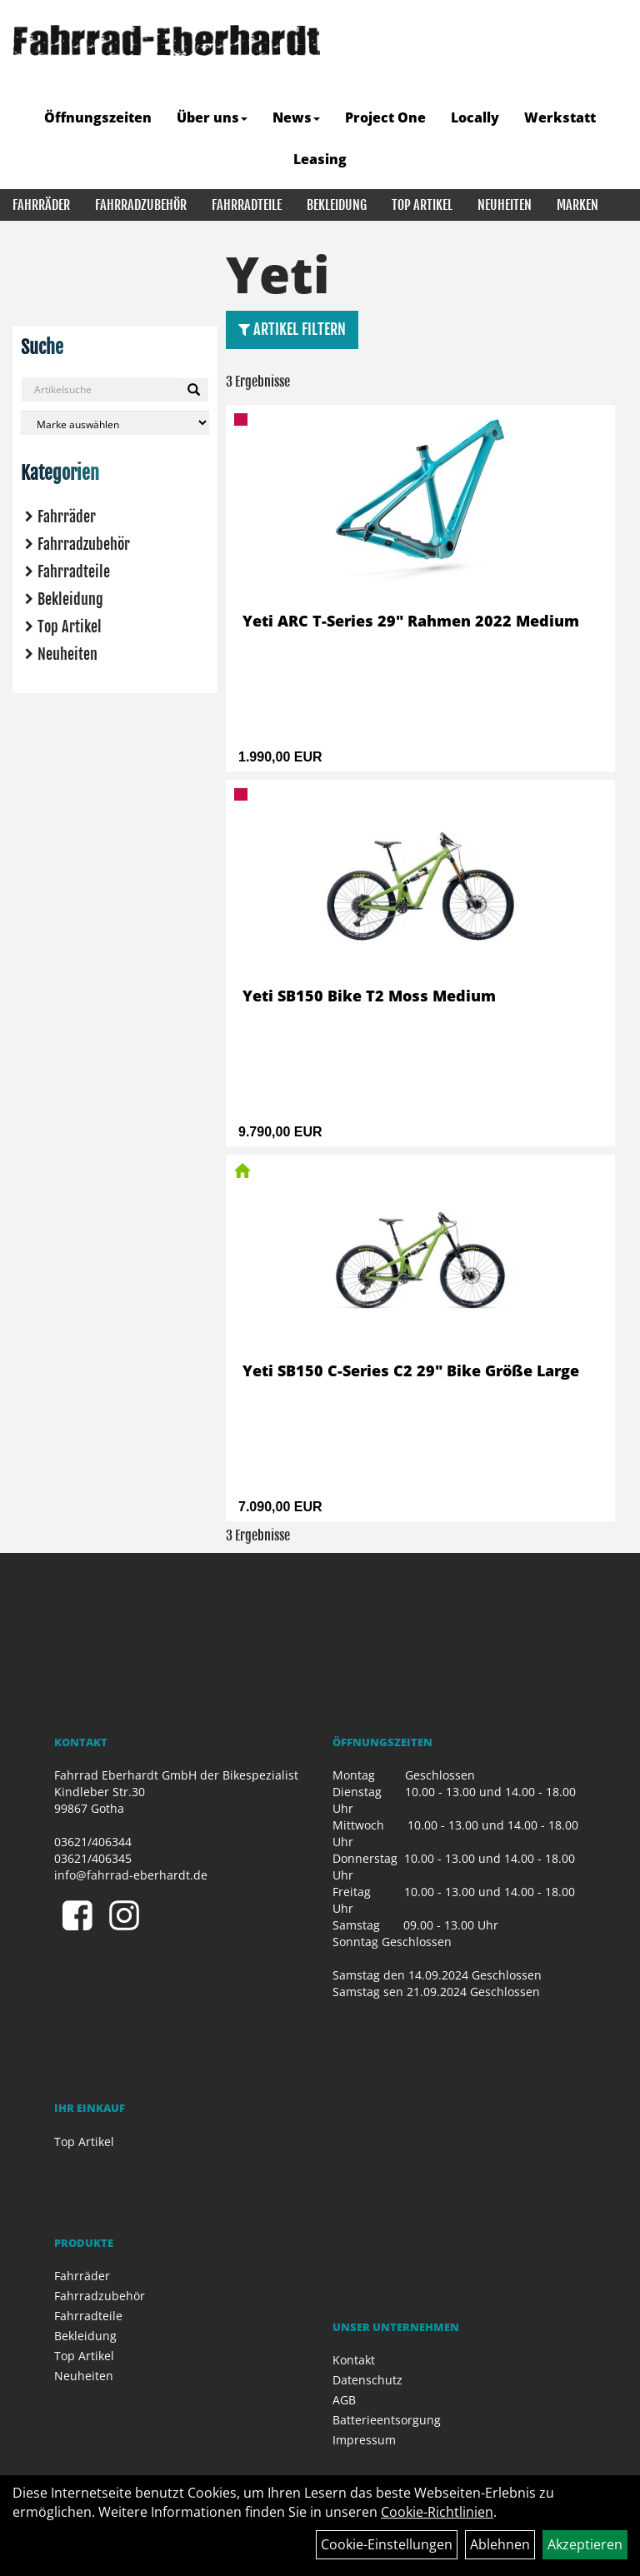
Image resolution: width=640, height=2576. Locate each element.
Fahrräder (41, 205)
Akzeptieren (585, 2544)
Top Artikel (422, 205)
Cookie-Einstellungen (386, 2544)
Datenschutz (367, 2380)
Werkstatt (560, 117)
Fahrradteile (247, 205)
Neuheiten (505, 205)
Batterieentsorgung (386, 2420)
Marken (577, 205)
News (296, 117)
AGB (344, 2400)
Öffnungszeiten (98, 117)
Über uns (212, 117)
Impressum (364, 2440)
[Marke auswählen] (115, 423)
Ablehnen (500, 2544)
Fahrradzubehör (141, 205)
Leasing (320, 159)
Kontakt (353, 2360)
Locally (475, 117)
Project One (385, 117)
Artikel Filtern (292, 329)
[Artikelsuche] (609, 78)
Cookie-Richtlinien (437, 2512)
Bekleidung (337, 205)
